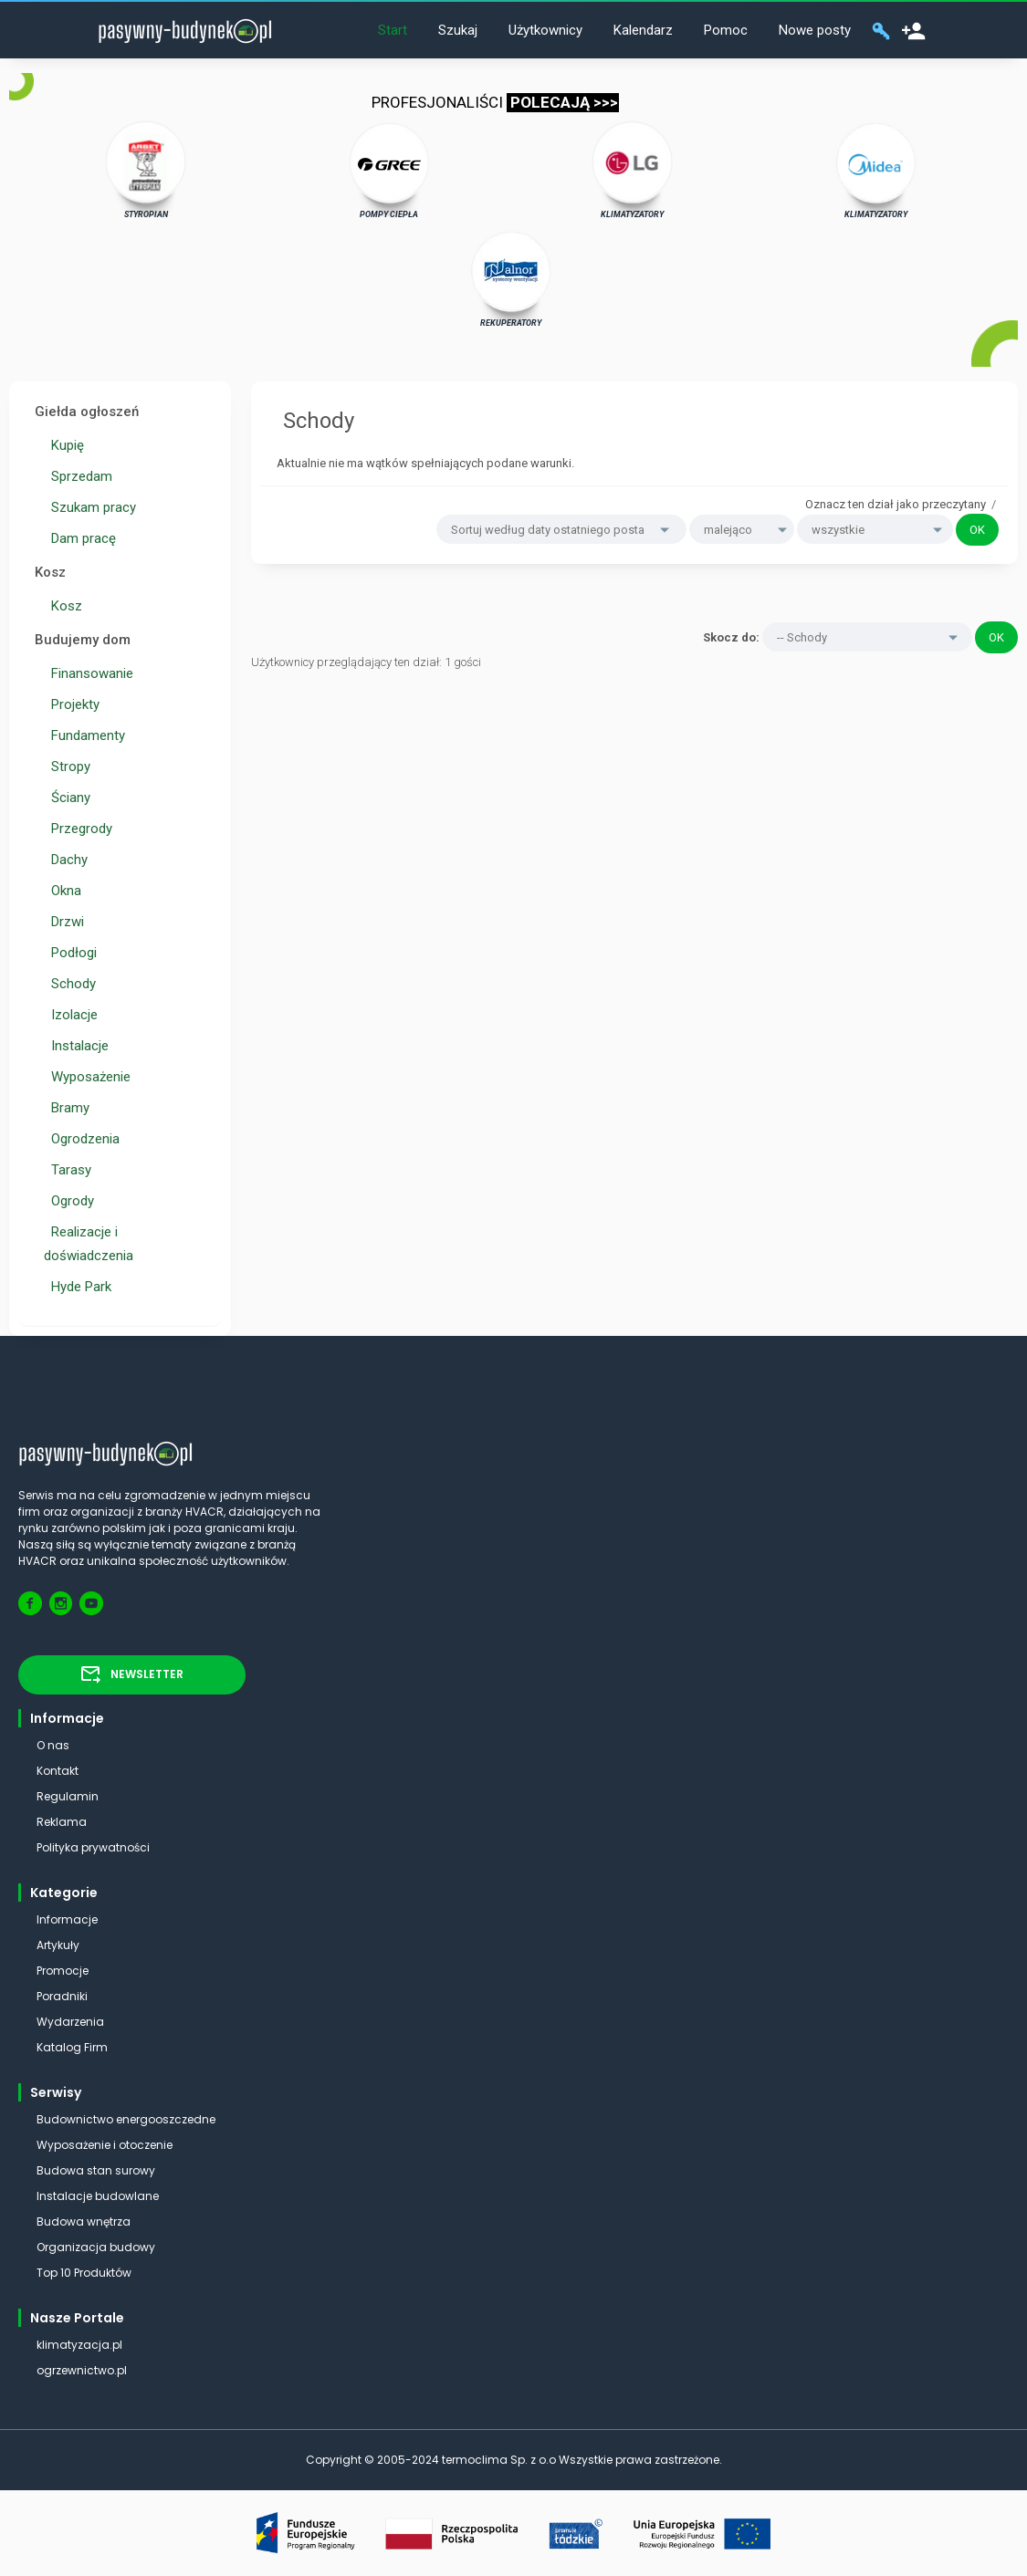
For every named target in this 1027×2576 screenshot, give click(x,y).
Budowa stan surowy (96, 2170)
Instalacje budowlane (98, 2196)
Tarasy (67, 1170)
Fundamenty (84, 735)
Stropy (67, 766)
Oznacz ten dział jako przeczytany (895, 504)
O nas (53, 1745)
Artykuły (58, 1945)
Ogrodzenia (82, 1139)
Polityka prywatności (93, 1847)
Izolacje (71, 1014)
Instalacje (76, 1046)
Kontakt (58, 1770)
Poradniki (62, 1996)
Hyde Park (77, 1286)
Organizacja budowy (96, 2247)
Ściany (67, 797)
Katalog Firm (72, 2047)
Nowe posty (815, 30)
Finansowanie (88, 673)
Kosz (63, 606)
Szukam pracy (90, 507)
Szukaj (457, 30)
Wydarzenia (70, 2021)
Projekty (72, 704)
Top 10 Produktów (84, 2272)
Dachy (66, 859)
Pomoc (726, 30)
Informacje (67, 1919)
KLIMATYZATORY (633, 169)
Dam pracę (80, 538)
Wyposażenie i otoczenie (105, 2145)
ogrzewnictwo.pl (82, 2370)
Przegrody (78, 828)
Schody (70, 983)
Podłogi (70, 952)
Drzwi (64, 921)
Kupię (64, 445)
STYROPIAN (146, 169)
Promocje (63, 1970)
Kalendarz (643, 30)
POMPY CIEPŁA (389, 169)
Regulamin (68, 1796)
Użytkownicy (545, 30)
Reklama (62, 1822)
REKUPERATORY (511, 278)
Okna (62, 890)
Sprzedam (78, 476)
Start (392, 30)
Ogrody (69, 1201)
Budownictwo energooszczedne (126, 2119)
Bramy (66, 1108)
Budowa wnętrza (84, 2221)
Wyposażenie (87, 1077)
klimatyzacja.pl (79, 2344)
